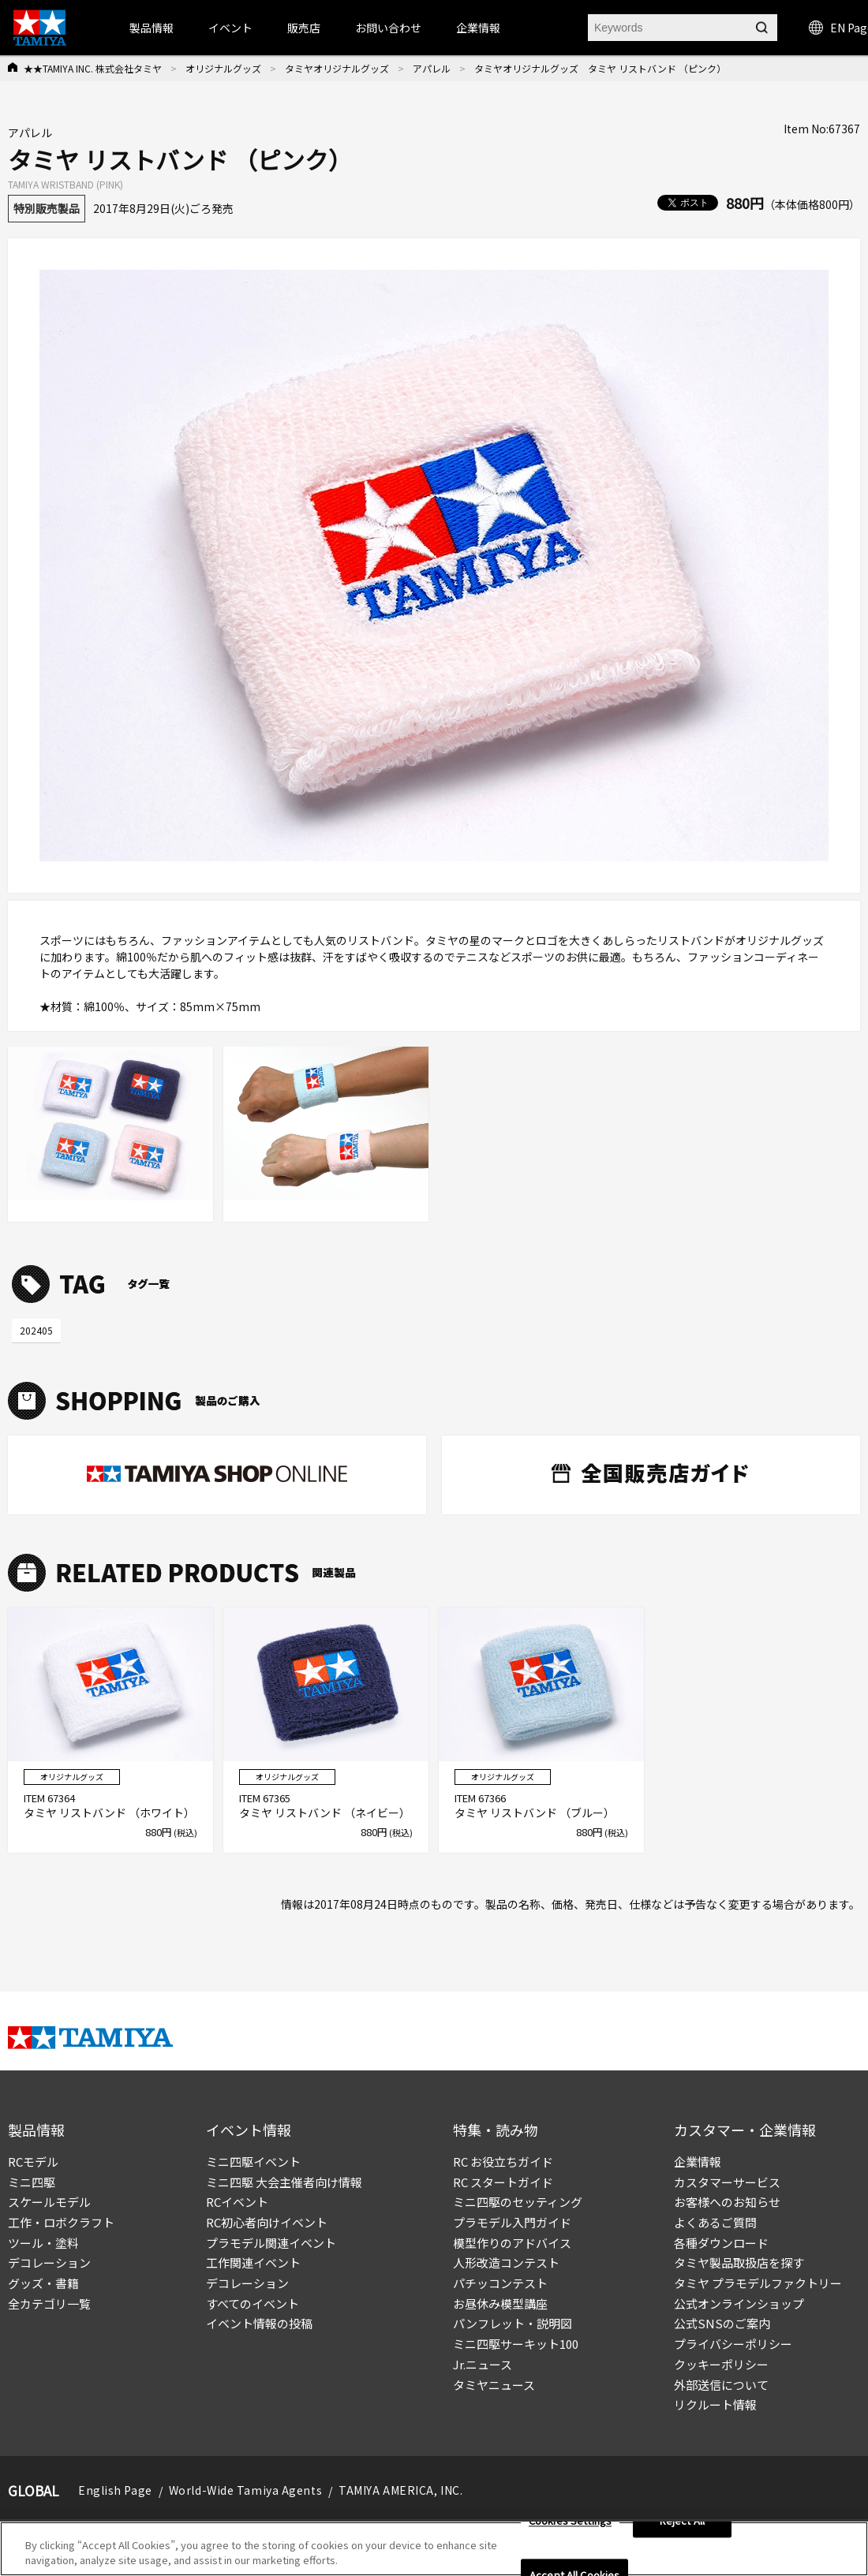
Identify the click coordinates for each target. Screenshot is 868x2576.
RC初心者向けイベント (266, 2222)
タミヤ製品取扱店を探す (739, 2262)
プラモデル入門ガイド (512, 2222)
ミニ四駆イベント (253, 2161)
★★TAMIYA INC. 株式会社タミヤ (93, 68)
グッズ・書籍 (43, 2283)
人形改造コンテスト (506, 2262)
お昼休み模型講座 (500, 2303)
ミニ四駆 (31, 2182)
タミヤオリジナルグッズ (337, 68)
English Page (115, 2490)
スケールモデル (49, 2201)
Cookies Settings (570, 2528)
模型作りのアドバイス (512, 2242)
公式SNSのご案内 (722, 2323)
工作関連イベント (253, 2262)
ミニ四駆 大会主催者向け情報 (284, 2182)
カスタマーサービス (727, 2182)
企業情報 (697, 2161)
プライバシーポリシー (733, 2343)
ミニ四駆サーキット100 (515, 2343)
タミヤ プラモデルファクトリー (758, 2283)
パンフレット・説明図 (512, 2323)
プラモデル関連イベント (271, 2242)
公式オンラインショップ (739, 2303)
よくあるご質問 (715, 2222)
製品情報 (151, 27)
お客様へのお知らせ (727, 2201)
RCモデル (33, 2161)
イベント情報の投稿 (259, 2323)
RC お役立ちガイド (503, 2161)
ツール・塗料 (43, 2242)
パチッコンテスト (500, 2283)
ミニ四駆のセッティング (517, 2201)
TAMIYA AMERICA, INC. (400, 2490)
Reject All (682, 2528)
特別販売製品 (46, 208)
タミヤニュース (494, 2384)
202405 (36, 1330)
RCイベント (237, 2201)
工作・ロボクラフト (61, 2222)
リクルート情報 (715, 2404)
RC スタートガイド (503, 2182)
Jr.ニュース (482, 2364)
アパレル (432, 68)
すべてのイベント (252, 2303)
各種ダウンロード (721, 2242)
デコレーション (49, 2262)
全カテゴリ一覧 (49, 2303)
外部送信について (721, 2384)
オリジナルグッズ (223, 68)
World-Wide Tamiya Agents (245, 2490)
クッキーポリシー (721, 2364)
